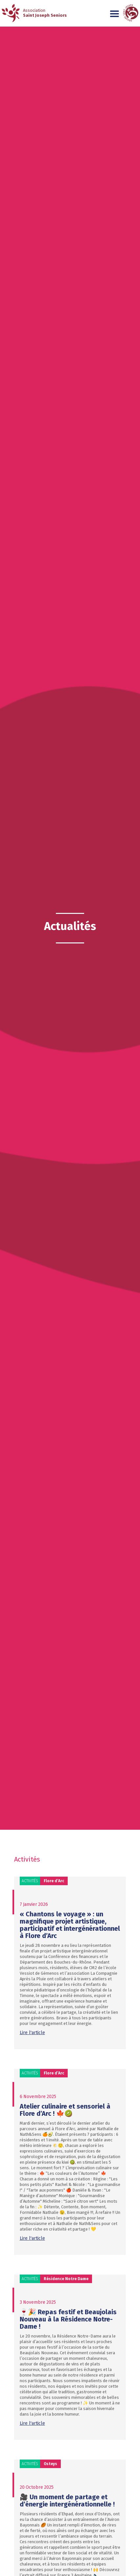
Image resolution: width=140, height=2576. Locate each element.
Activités (30, 1881)
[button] (115, 14)
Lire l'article (32, 2032)
